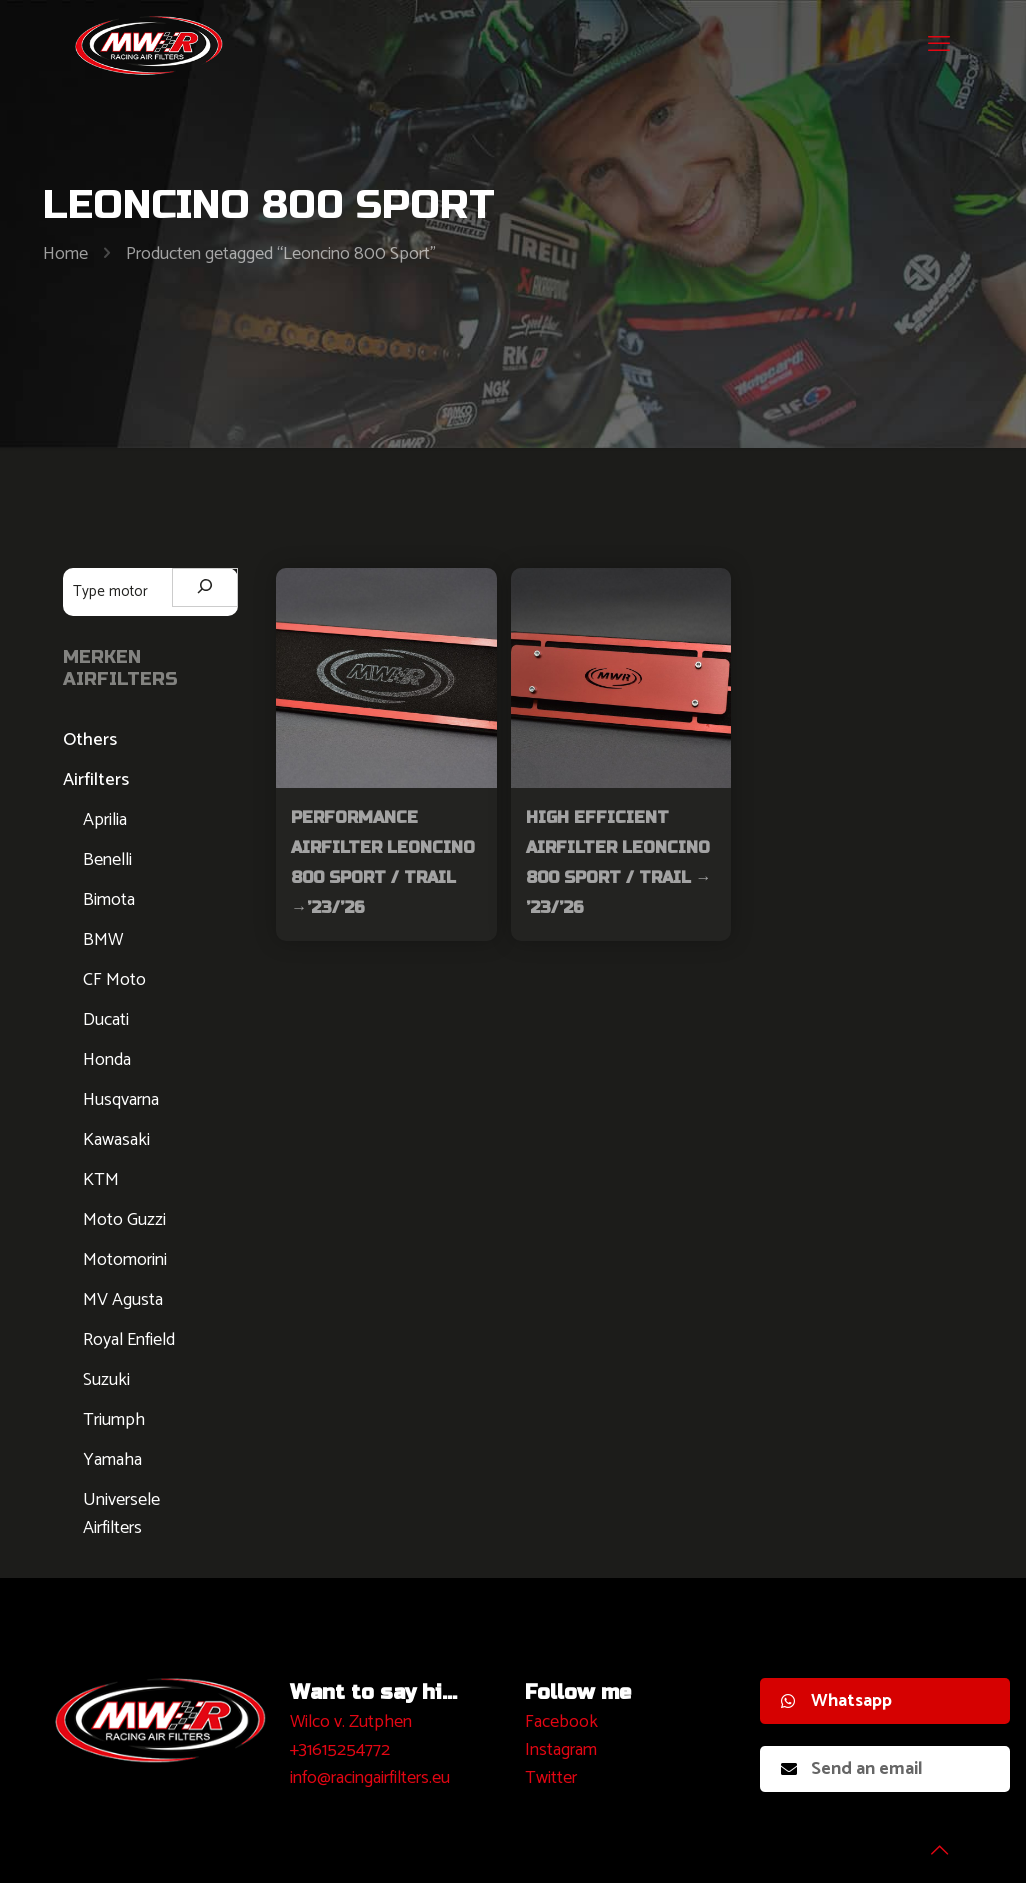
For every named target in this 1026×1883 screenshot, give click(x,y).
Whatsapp (836, 1701)
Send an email (852, 1769)
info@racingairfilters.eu (370, 1778)
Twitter (551, 1778)
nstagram (563, 1750)
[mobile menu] (939, 45)
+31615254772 (340, 1750)
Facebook (561, 1722)
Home (65, 254)
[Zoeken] (205, 587)
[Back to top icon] (930, 1842)
